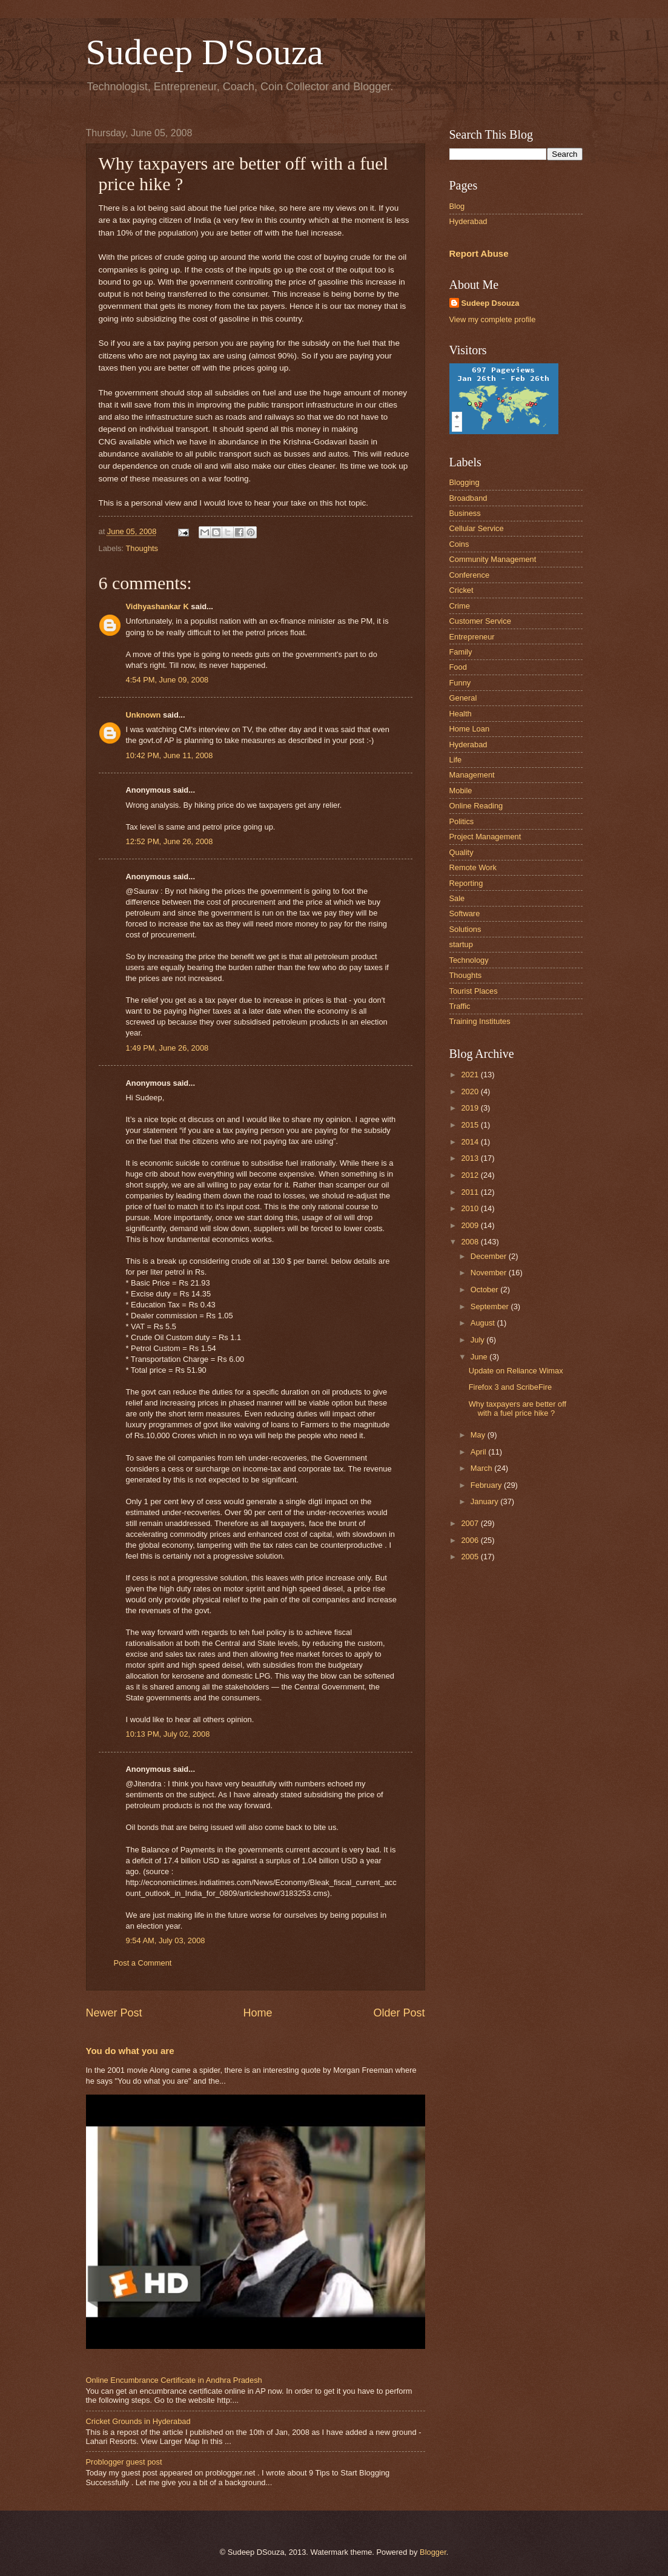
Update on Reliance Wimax (516, 1370)
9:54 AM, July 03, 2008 (165, 1940)
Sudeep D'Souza (204, 52)
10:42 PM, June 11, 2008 (169, 755)
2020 (470, 1091)
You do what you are (130, 2051)
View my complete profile (492, 319)
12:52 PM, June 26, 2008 (169, 841)
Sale (457, 898)
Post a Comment (143, 1962)
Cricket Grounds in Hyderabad (138, 2421)
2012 (470, 1175)
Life (455, 759)
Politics (461, 821)
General (463, 697)
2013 (470, 1158)
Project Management (485, 836)
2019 (470, 1107)
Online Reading (476, 805)
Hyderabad (468, 221)
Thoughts (141, 548)
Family (460, 651)
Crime (459, 605)
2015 (470, 1124)
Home (257, 2013)
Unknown (143, 714)
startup (461, 944)
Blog (457, 206)
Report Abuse (479, 253)
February (487, 1485)
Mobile (460, 790)
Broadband (468, 498)
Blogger (433, 2552)
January (485, 1501)
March (482, 1468)
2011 (470, 1192)
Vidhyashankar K (157, 606)
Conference (469, 575)
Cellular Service (476, 528)
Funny (460, 682)
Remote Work (473, 867)
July (478, 1339)
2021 (470, 1074)
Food (458, 667)
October (485, 1289)
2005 (470, 1556)
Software (464, 913)
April (479, 1451)
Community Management (493, 559)
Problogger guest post (124, 2461)
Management (472, 774)
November (490, 1272)
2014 (470, 1141)
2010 (470, 1208)
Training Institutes (480, 1021)
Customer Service (480, 621)
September (491, 1306)
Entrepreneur (472, 636)
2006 (470, 1540)
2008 (470, 1241)
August (484, 1322)
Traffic (460, 1006)
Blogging (464, 482)
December (490, 1256)
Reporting (466, 883)
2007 (470, 1523)
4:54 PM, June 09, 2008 (167, 679)
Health (460, 713)
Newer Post (114, 2013)
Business (465, 513)
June (480, 1356)
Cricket (461, 590)
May (479, 1434)
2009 (470, 1225)
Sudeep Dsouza (490, 303)
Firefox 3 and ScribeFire (510, 1387)
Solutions (465, 929)
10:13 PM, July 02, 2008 (168, 1734)
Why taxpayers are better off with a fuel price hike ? (518, 1408)
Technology (469, 960)
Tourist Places (473, 991)
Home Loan (469, 728)
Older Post (399, 2013)
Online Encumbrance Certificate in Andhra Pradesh (174, 2380)
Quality (461, 852)
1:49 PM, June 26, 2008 (167, 1047)
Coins (459, 544)
